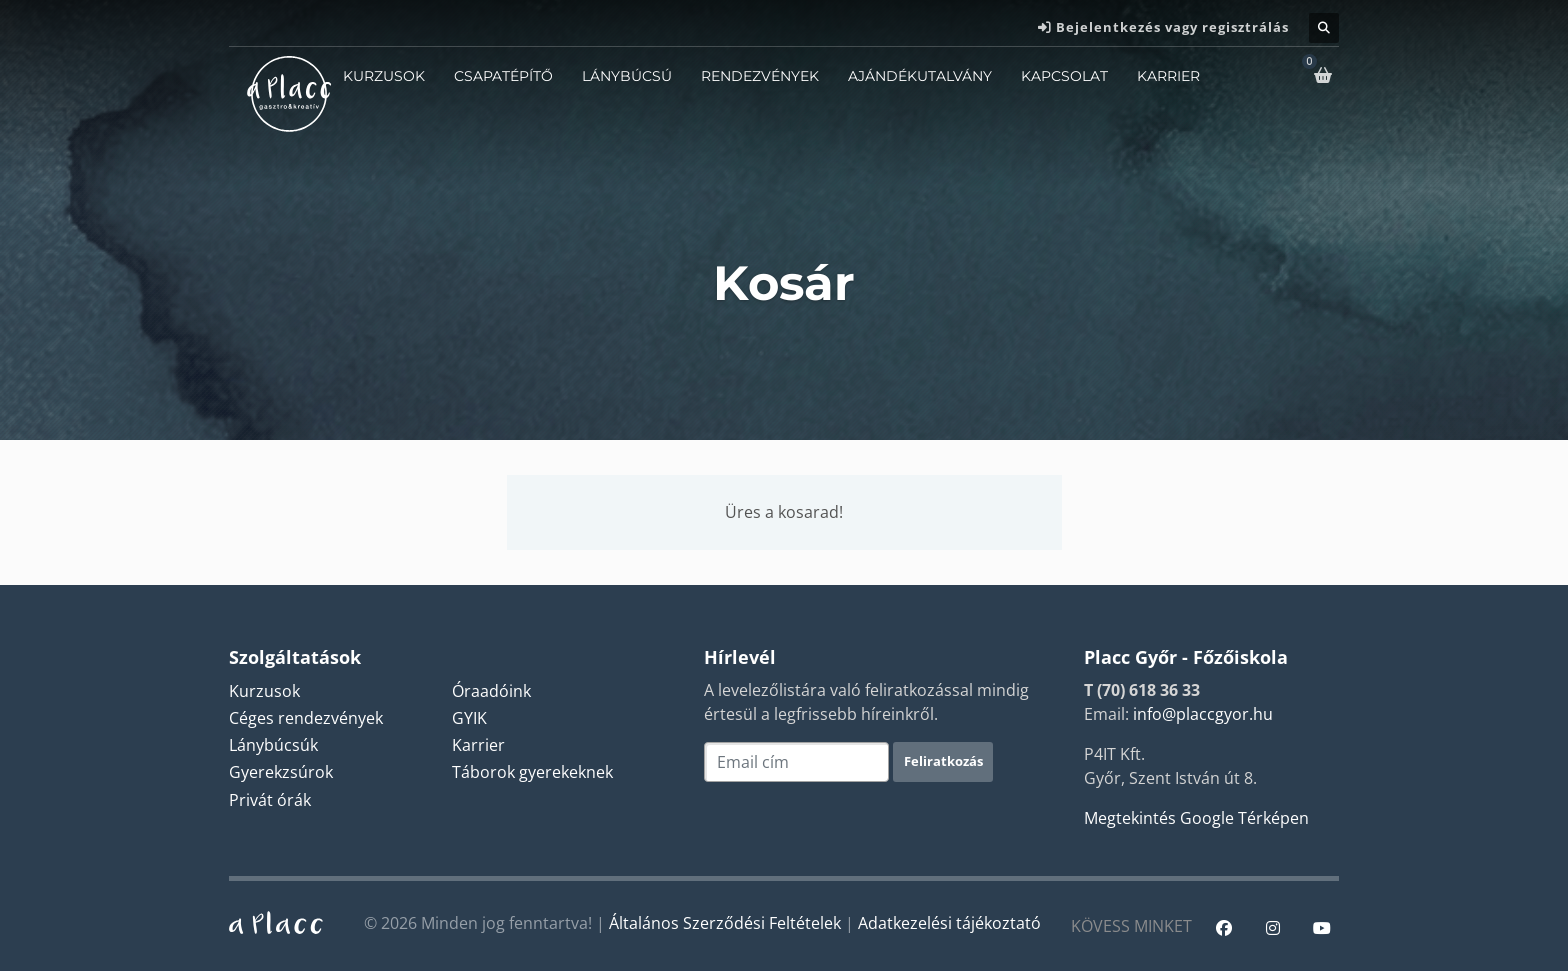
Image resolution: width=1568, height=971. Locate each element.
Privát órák (270, 800)
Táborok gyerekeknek (532, 772)
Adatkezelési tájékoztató (949, 923)
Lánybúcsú (627, 76)
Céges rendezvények (306, 718)
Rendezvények (760, 76)
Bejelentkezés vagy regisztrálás (1172, 27)
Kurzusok (384, 76)
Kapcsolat (1064, 76)
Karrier (1168, 76)
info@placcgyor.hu (1203, 714)
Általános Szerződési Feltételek (725, 923)
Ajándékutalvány (920, 76)
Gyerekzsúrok (281, 772)
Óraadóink (491, 691)
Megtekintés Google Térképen (1196, 818)
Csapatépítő (503, 76)
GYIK (469, 718)
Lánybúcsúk (273, 745)
